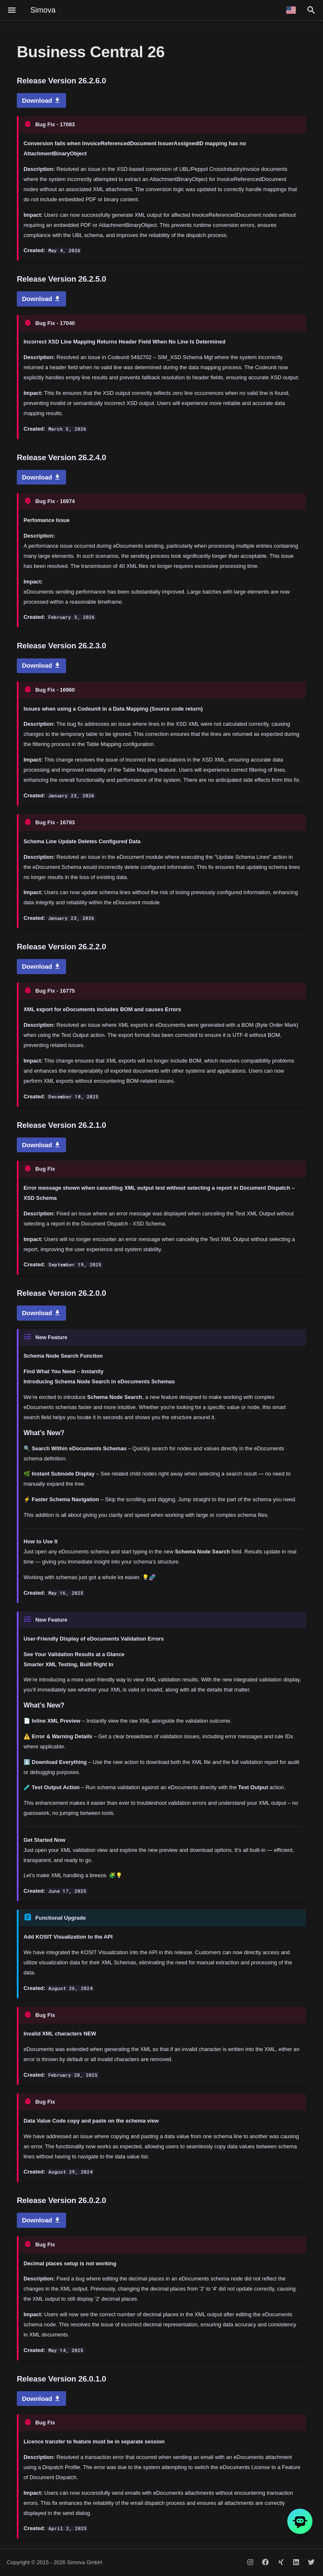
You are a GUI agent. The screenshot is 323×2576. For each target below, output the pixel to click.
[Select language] (291, 10)
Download (41, 100)
